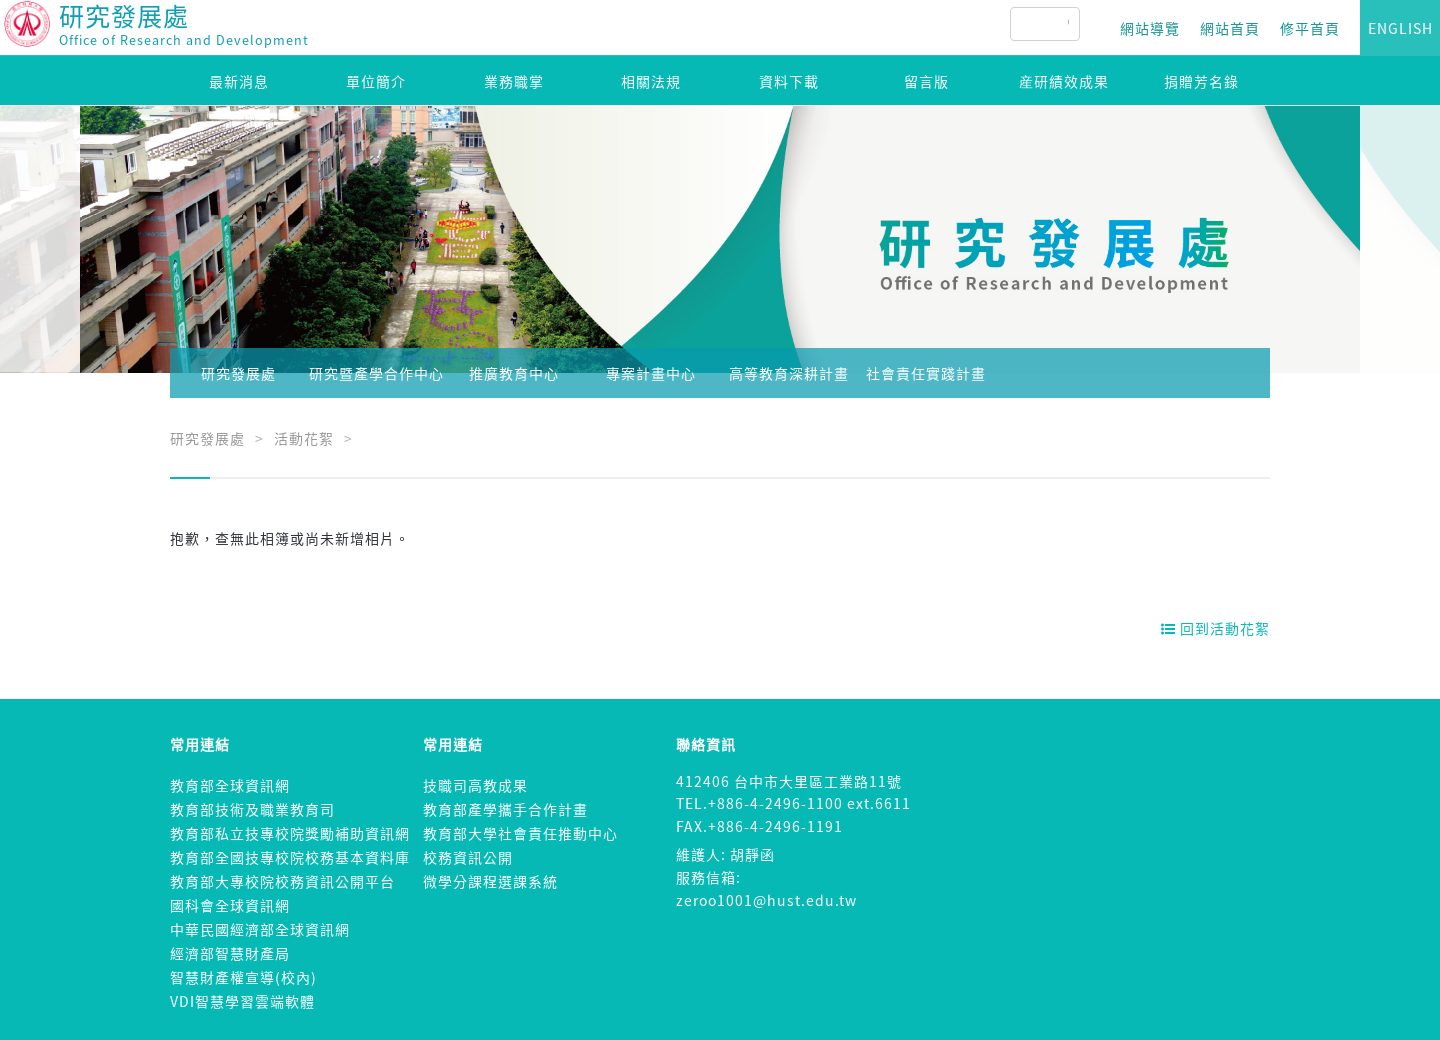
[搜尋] (1068, 24)
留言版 (926, 81)
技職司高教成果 (475, 785)
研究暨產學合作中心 (376, 373)
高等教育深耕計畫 (789, 373)
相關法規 (651, 81)
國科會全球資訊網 (230, 905)
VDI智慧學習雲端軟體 (242, 1001)
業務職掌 (514, 81)
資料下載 (789, 81)
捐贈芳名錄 (1201, 81)
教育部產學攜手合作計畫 (505, 809)
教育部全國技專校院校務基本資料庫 (290, 857)
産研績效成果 (1064, 81)
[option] (720, 239)
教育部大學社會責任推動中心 (520, 833)
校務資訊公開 (468, 857)
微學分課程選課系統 (490, 881)
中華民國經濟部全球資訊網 (260, 929)
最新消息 (239, 81)
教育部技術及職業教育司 (252, 809)
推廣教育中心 (514, 373)
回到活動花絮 (1215, 628)
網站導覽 (1150, 28)
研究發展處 (238, 373)
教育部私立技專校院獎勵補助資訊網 (290, 833)
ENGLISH (1400, 28)
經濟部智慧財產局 (230, 953)
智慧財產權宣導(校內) (243, 977)
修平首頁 (1310, 28)
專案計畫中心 (651, 373)
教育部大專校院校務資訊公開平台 (282, 881)
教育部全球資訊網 (230, 785)
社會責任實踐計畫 (926, 373)
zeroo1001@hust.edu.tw (766, 900)
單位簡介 (376, 81)
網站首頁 (1230, 28)
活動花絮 (304, 438)
